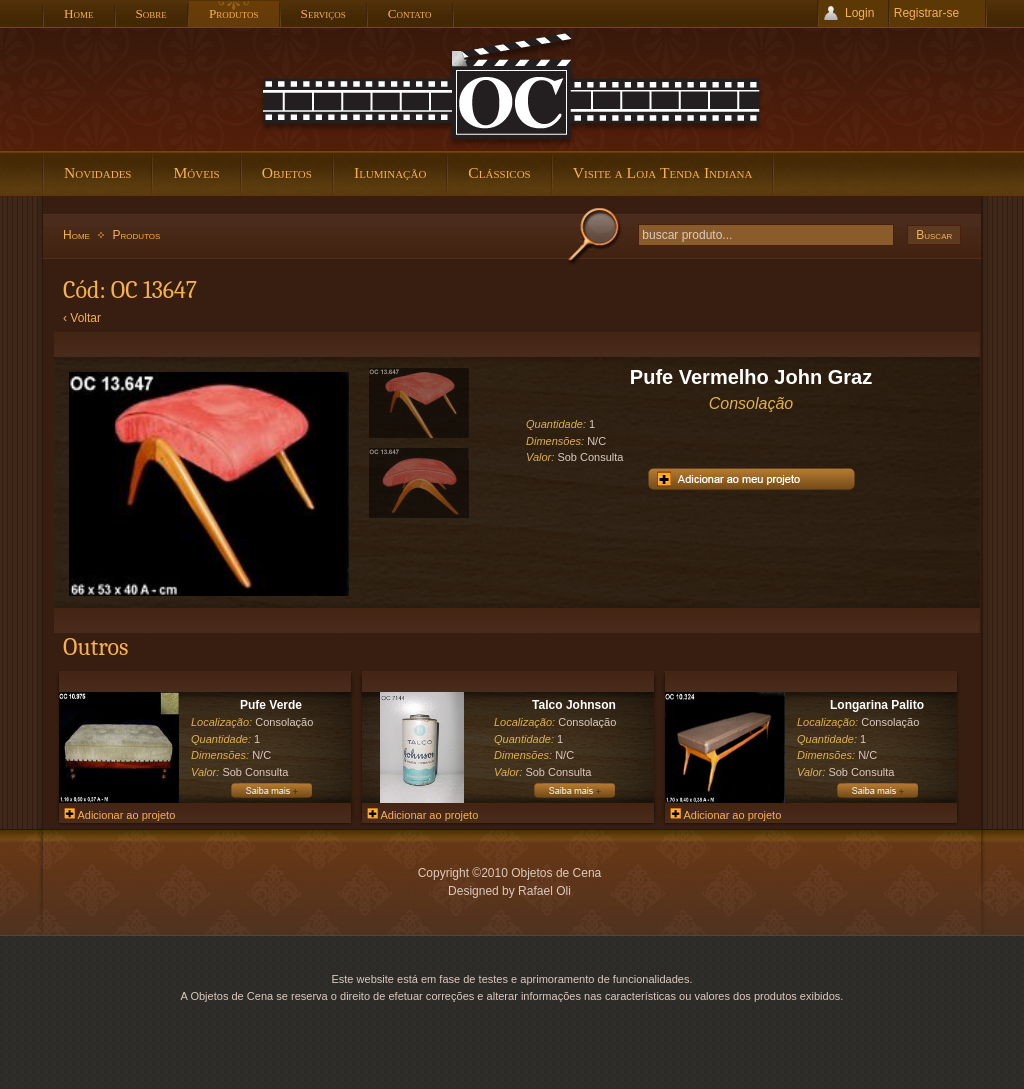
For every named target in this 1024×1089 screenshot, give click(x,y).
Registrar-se (926, 13)
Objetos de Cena (512, 89)
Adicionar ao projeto (119, 815)
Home (76, 235)
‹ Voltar (82, 318)
